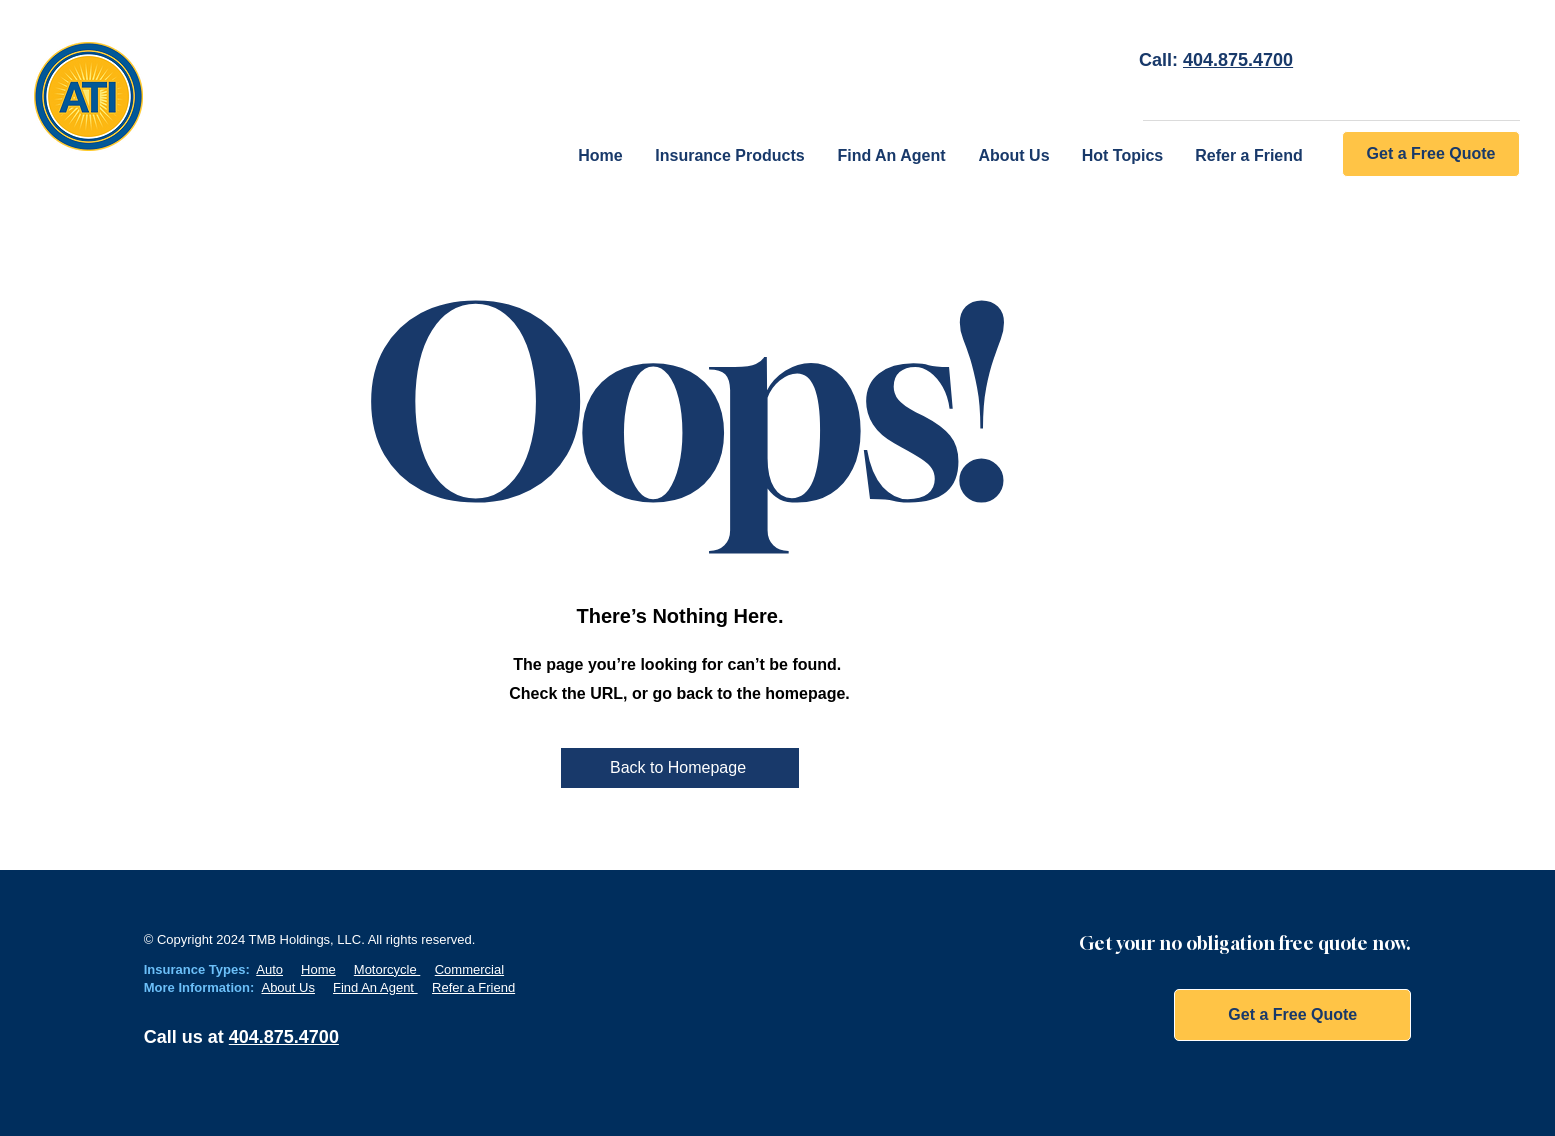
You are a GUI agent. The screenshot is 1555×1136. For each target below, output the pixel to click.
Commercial (469, 969)
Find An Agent (375, 987)
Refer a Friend (473, 987)
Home (318, 969)
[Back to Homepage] (680, 768)
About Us (287, 987)
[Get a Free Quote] (1431, 154)
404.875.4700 (1238, 60)
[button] (730, 156)
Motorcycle (387, 969)
